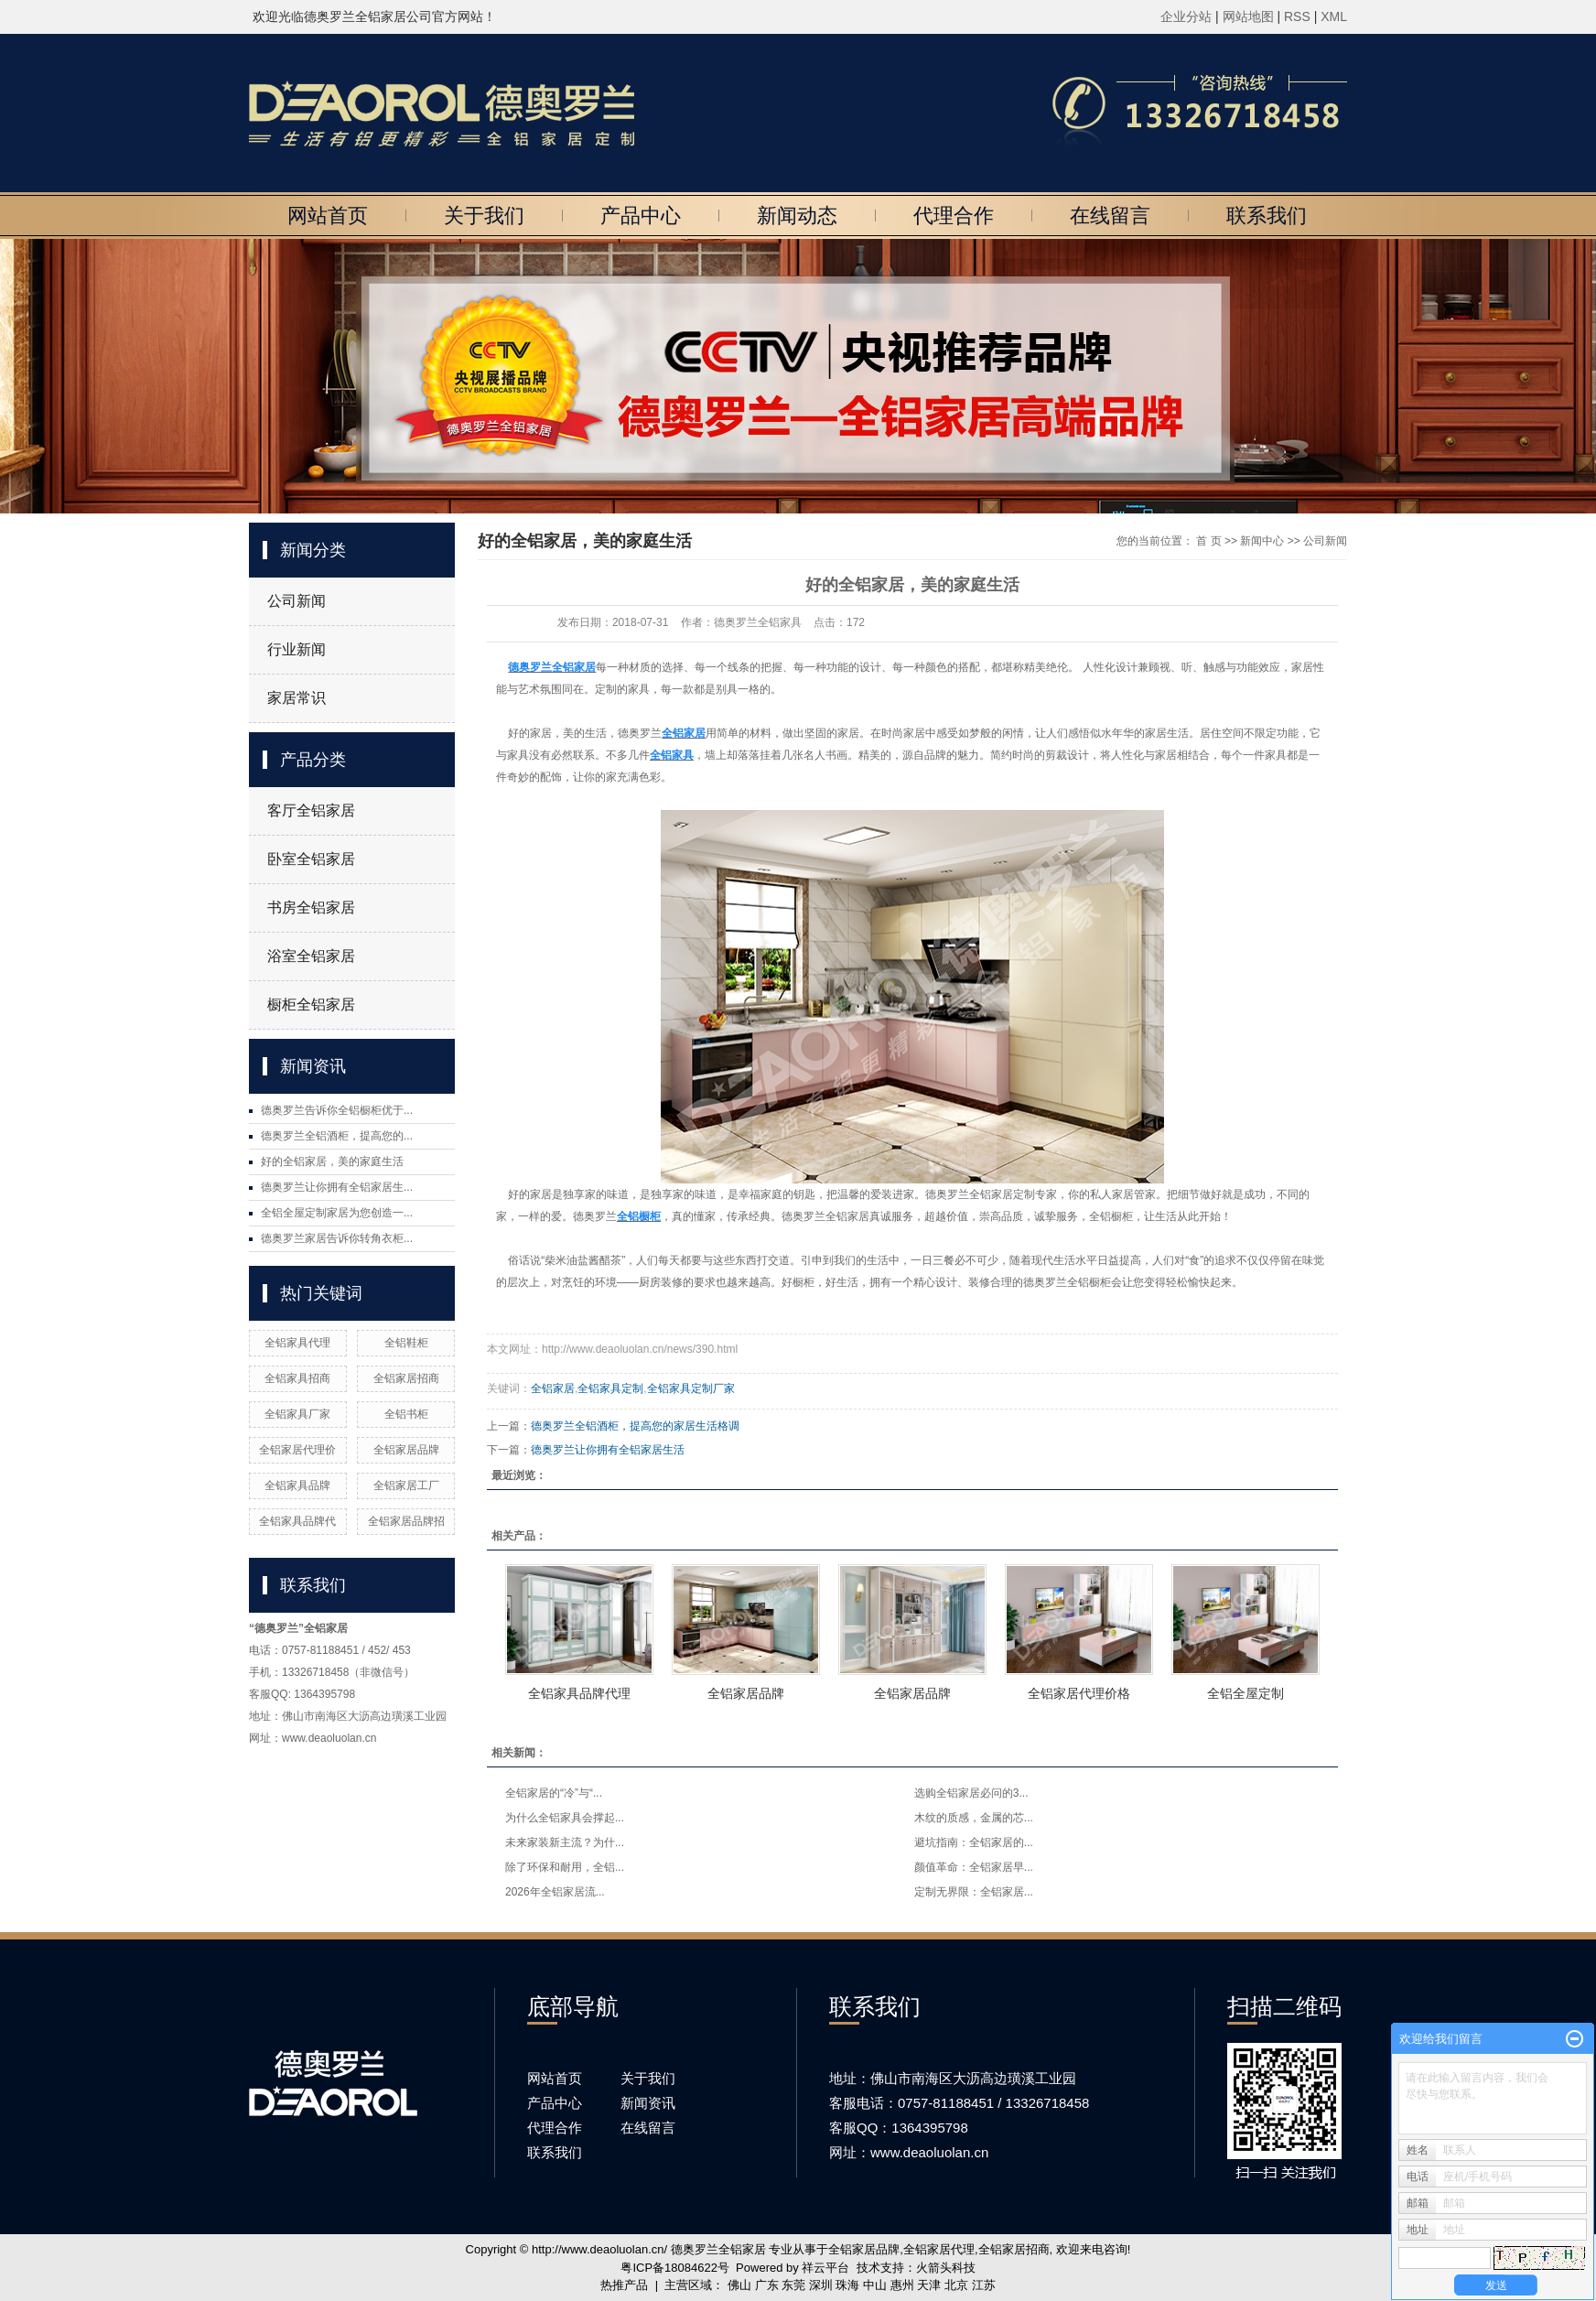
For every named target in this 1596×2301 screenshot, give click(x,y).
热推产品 (624, 2285)
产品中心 (640, 215)
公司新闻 (296, 601)
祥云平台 (825, 2267)
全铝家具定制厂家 (691, 1388)
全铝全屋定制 (1245, 1693)
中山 (875, 2285)
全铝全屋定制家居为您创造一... (337, 1212)
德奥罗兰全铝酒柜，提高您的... (337, 1135)
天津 (929, 2285)
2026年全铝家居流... (555, 1891)
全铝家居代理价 (297, 1449)
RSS (1297, 16)
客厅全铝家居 (311, 810)
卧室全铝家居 (311, 859)
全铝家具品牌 (297, 1485)
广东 (767, 2285)
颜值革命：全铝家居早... (973, 1867)
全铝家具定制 (610, 1388)
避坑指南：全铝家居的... (973, 1842)
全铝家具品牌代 (297, 1521)
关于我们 (484, 215)
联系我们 (1266, 215)
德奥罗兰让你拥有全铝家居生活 (608, 1449)
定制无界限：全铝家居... (973, 1891)
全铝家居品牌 (406, 1449)
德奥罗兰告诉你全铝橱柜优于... (337, 1110)
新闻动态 (797, 215)
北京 (956, 2285)
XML (1334, 16)
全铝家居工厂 (406, 1485)
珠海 (847, 2285)
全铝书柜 (406, 1414)
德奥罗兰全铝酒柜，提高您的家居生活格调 (635, 1426)
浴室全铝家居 (311, 956)
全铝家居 (553, 1388)
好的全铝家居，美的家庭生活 (332, 1161)
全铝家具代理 (297, 1342)
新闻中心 (1262, 541)
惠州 (902, 2285)
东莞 (793, 2285)
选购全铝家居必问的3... (971, 1793)
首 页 (1208, 541)
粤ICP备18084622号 (674, 2267)
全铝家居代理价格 (1079, 1693)
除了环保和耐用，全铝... (564, 1867)
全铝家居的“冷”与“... (553, 1793)
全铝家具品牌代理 (579, 1693)
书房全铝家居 (311, 907)
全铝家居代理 (939, 2249)
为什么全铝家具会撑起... (564, 1817)
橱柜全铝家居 (311, 1004)
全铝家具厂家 (297, 1414)
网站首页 (327, 215)
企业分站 (1186, 16)
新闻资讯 (647, 2103)
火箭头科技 (946, 2267)
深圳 (821, 2285)
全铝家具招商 (297, 1378)
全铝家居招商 (406, 1378)
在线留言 (1110, 215)
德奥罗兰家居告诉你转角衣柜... (337, 1238)
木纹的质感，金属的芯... (973, 1817)
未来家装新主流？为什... (564, 1842)
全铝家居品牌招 (406, 1521)
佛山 (739, 2285)
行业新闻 (296, 649)
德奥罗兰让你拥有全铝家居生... (337, 1187)
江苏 (984, 2285)
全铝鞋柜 (406, 1342)
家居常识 (296, 698)
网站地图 (1250, 16)
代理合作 (953, 215)
